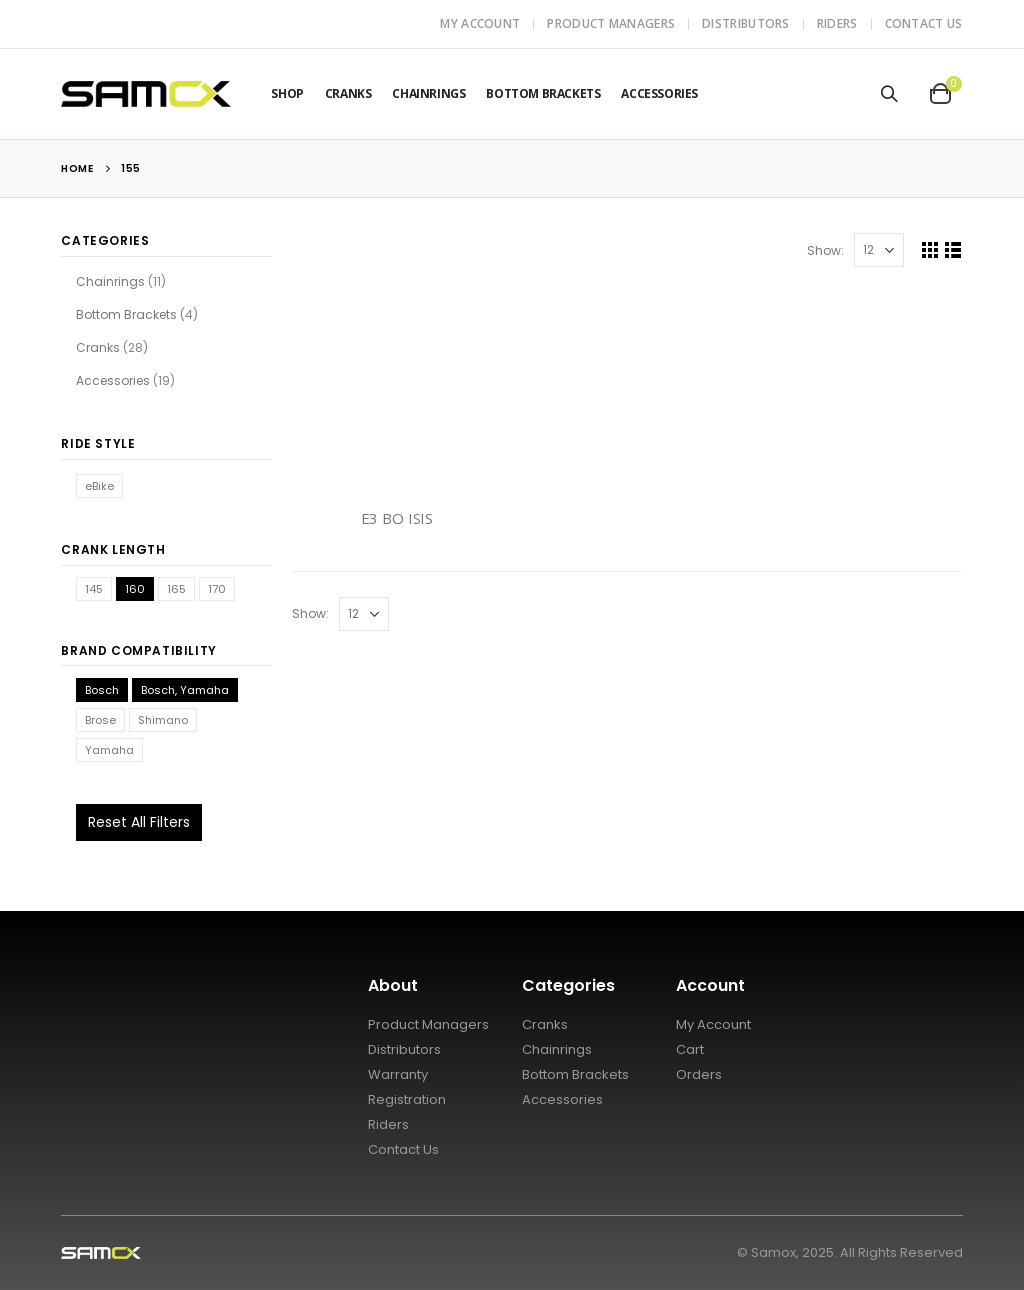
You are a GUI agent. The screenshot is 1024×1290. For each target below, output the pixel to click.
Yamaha (109, 750)
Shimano (163, 720)
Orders (699, 1074)
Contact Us (924, 23)
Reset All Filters (139, 822)
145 (94, 589)
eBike (99, 486)
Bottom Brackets (543, 93)
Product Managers (611, 23)
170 (217, 589)
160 (135, 589)
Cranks (348, 93)
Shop (287, 93)
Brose (100, 720)
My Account (480, 23)
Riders (837, 23)
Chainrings (428, 93)
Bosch (102, 690)
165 (176, 589)
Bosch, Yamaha (185, 690)
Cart (690, 1049)
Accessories (659, 93)
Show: (825, 250)
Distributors (746, 23)
